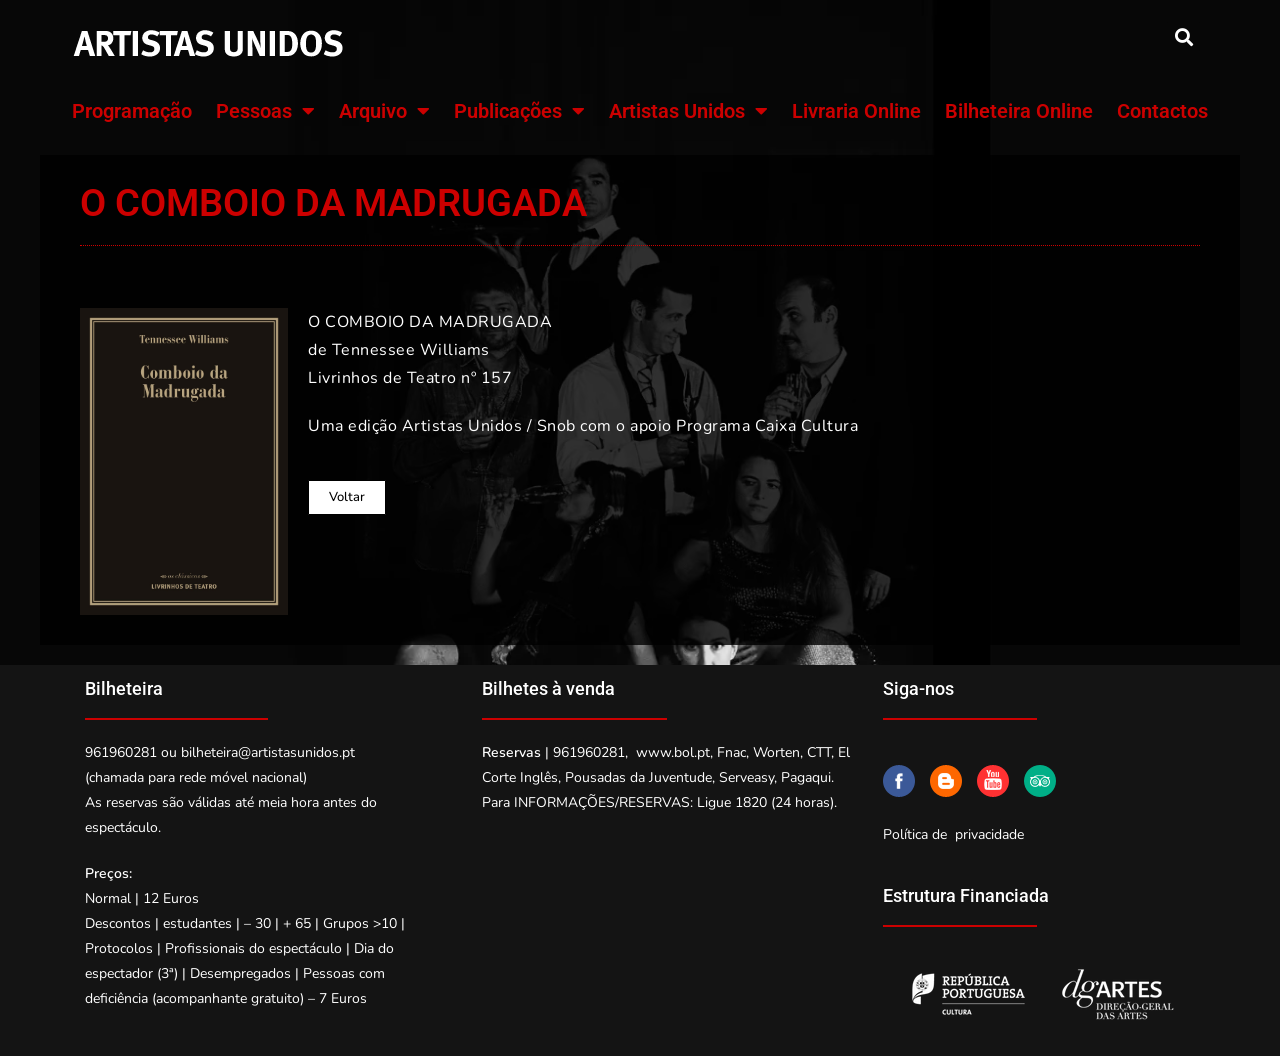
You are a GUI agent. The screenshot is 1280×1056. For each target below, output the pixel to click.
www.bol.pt (673, 752)
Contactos (1162, 111)
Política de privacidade (953, 834)
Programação (132, 111)
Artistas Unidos (688, 111)
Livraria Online (856, 111)
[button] (1183, 36)
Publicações (519, 111)
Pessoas (265, 111)
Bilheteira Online (1019, 111)
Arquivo (384, 111)
